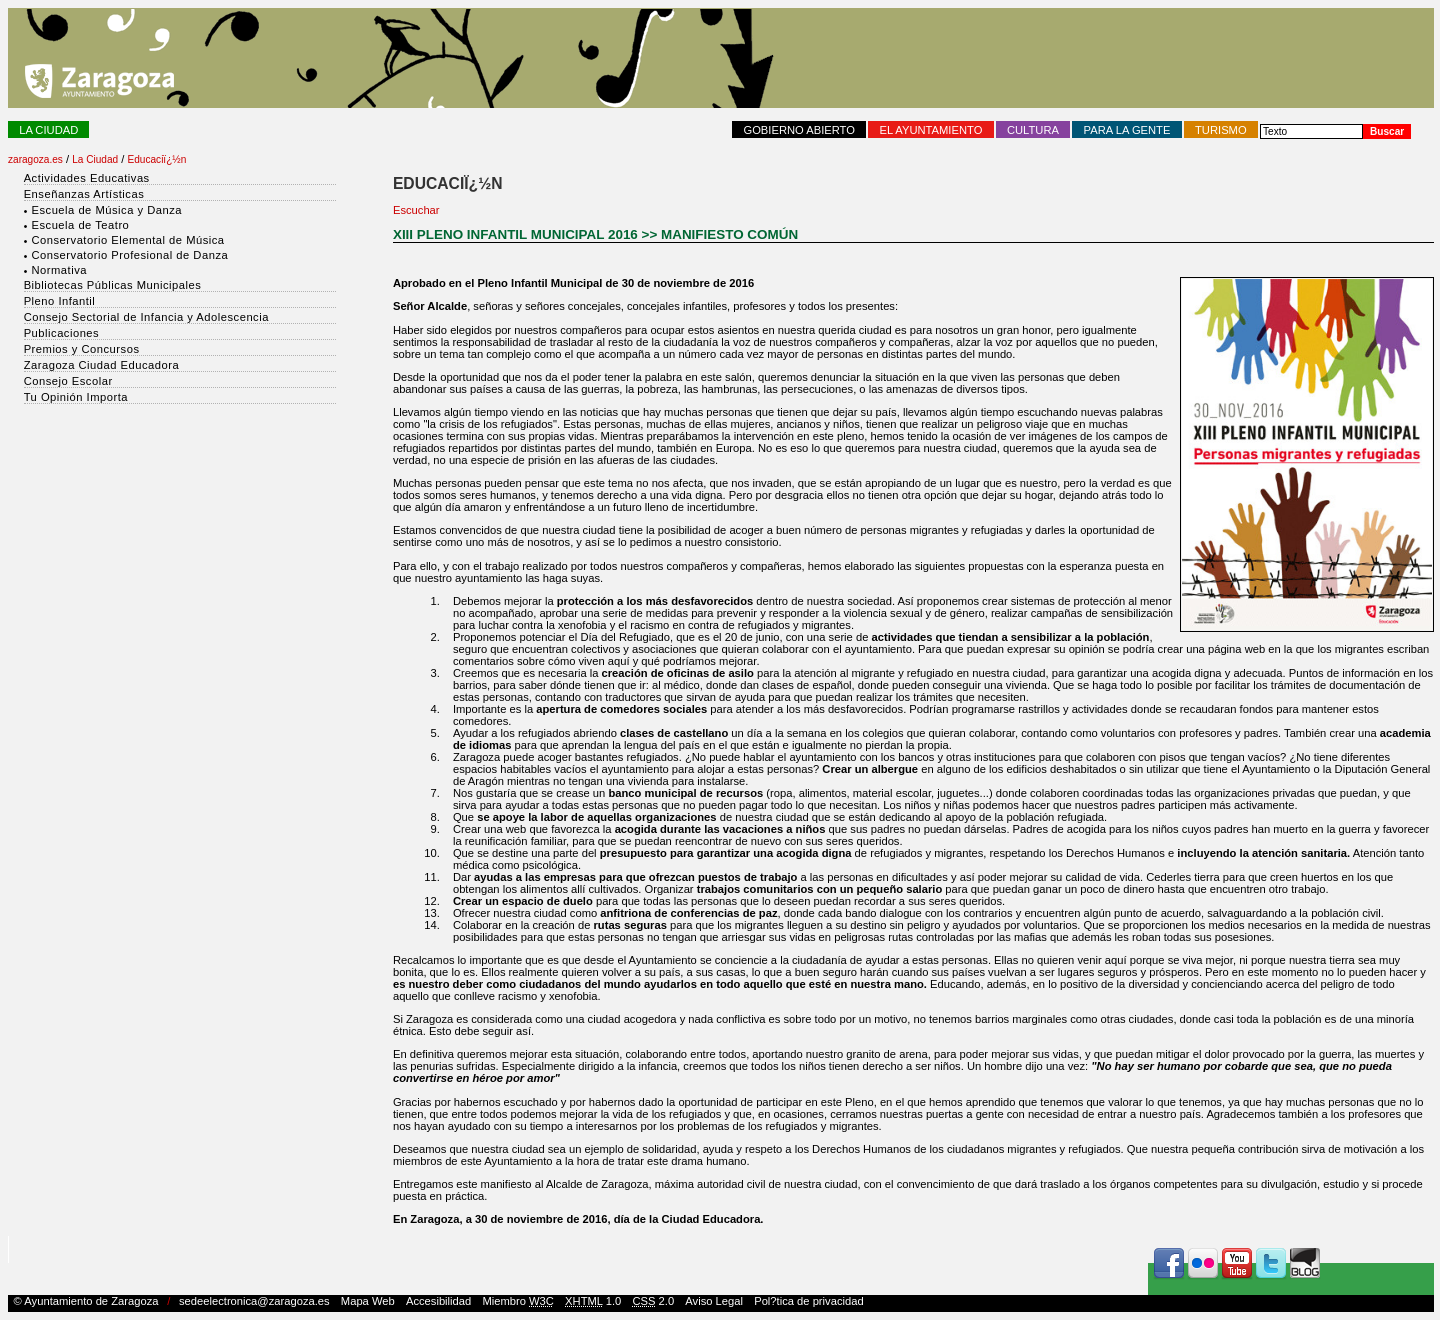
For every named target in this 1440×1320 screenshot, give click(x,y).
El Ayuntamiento (931, 130)
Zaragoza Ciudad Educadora (102, 365)
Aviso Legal (714, 1301)
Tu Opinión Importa (76, 397)
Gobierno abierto (799, 130)
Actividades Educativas (87, 178)
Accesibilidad (438, 1301)
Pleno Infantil (60, 301)
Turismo (1221, 130)
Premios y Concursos (82, 349)
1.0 (593, 1301)
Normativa (58, 270)
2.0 (653, 1301)
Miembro (518, 1301)
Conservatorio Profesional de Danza (129, 255)
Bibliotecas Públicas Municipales (113, 285)
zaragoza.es (35, 159)
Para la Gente (1127, 130)
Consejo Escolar (68, 381)
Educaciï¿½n (157, 159)
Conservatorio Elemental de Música (127, 240)
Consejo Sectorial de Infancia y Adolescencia (146, 317)
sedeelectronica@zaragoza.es (254, 1301)
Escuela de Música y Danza (106, 210)
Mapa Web (368, 1301)
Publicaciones (62, 333)
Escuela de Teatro (80, 225)
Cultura (1033, 130)
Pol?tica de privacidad (808, 1301)
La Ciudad (48, 130)
